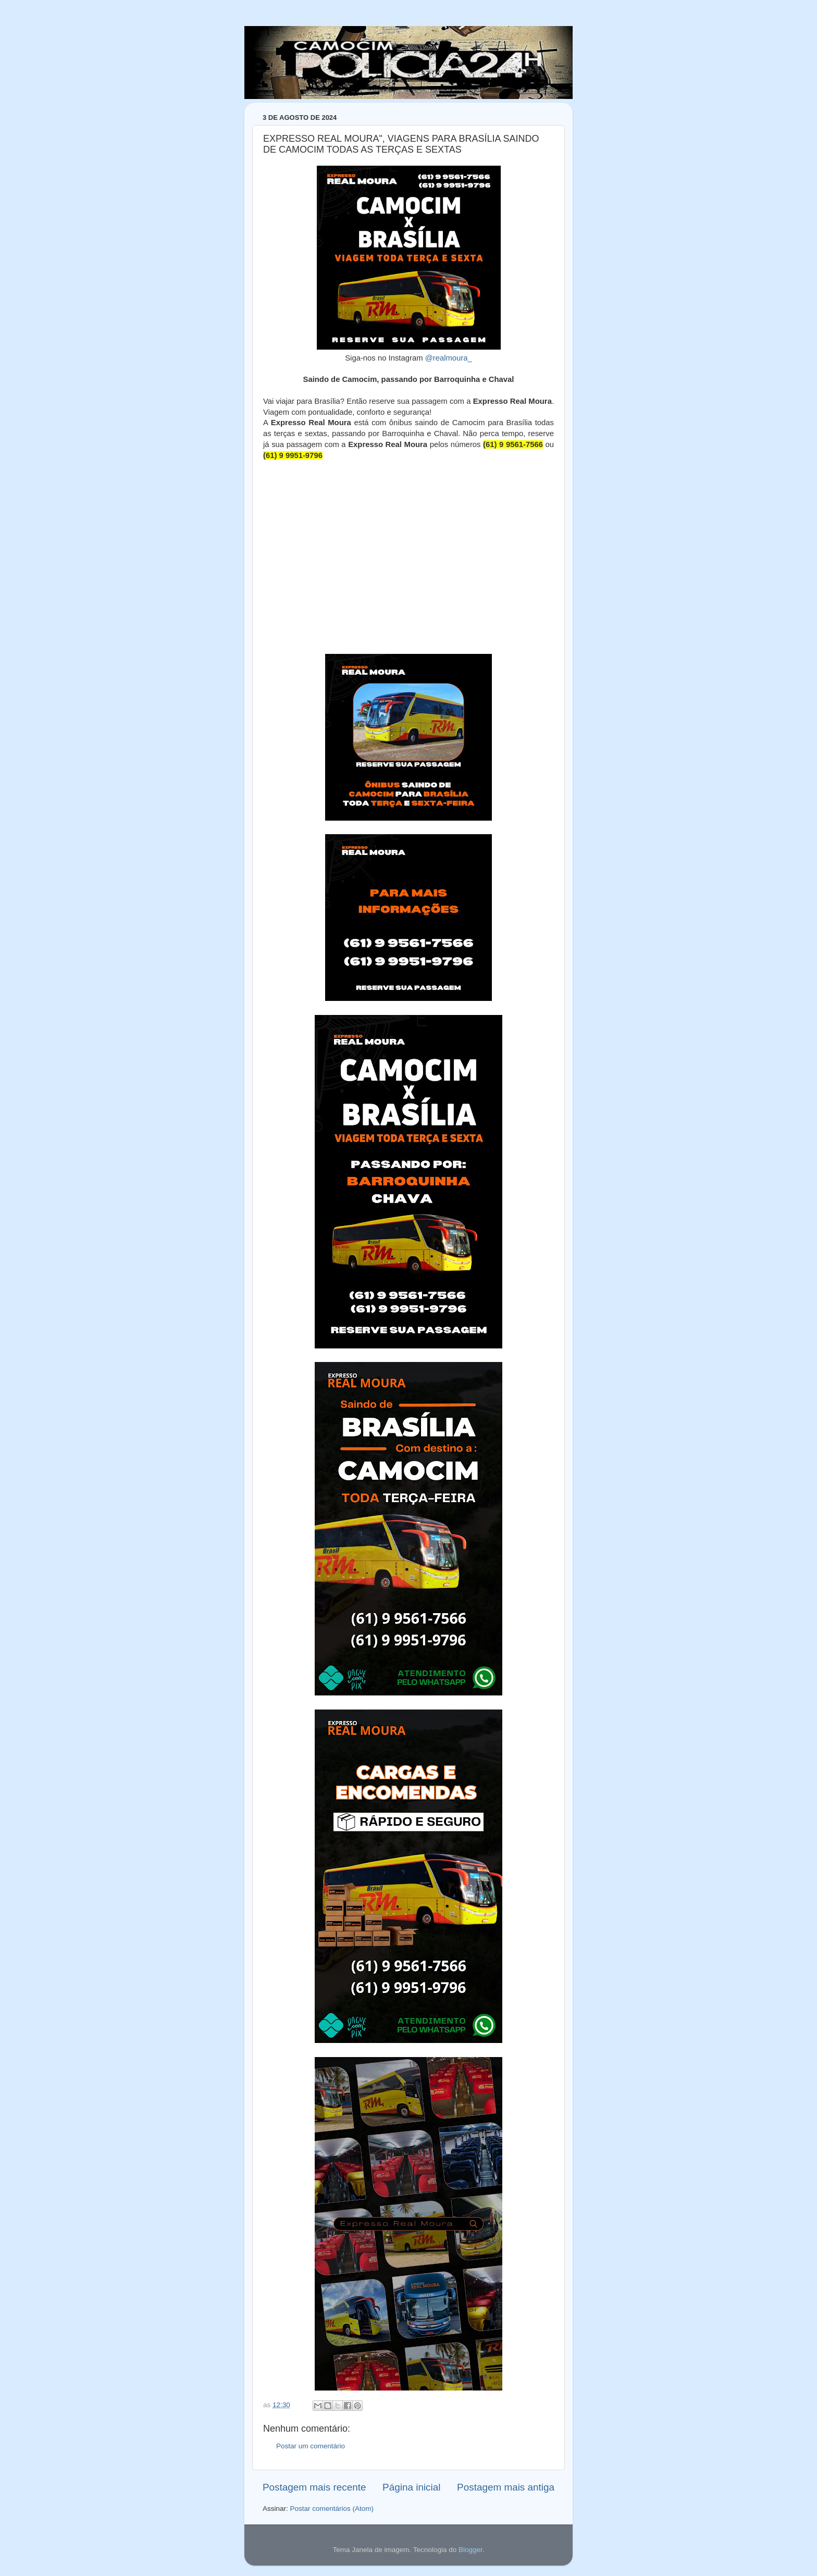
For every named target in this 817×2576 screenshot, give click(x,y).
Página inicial (411, 2487)
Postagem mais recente (314, 2487)
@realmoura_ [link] (448, 358)
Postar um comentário (310, 2446)
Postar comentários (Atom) (332, 2508)
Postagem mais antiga (505, 2487)
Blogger (470, 2550)
